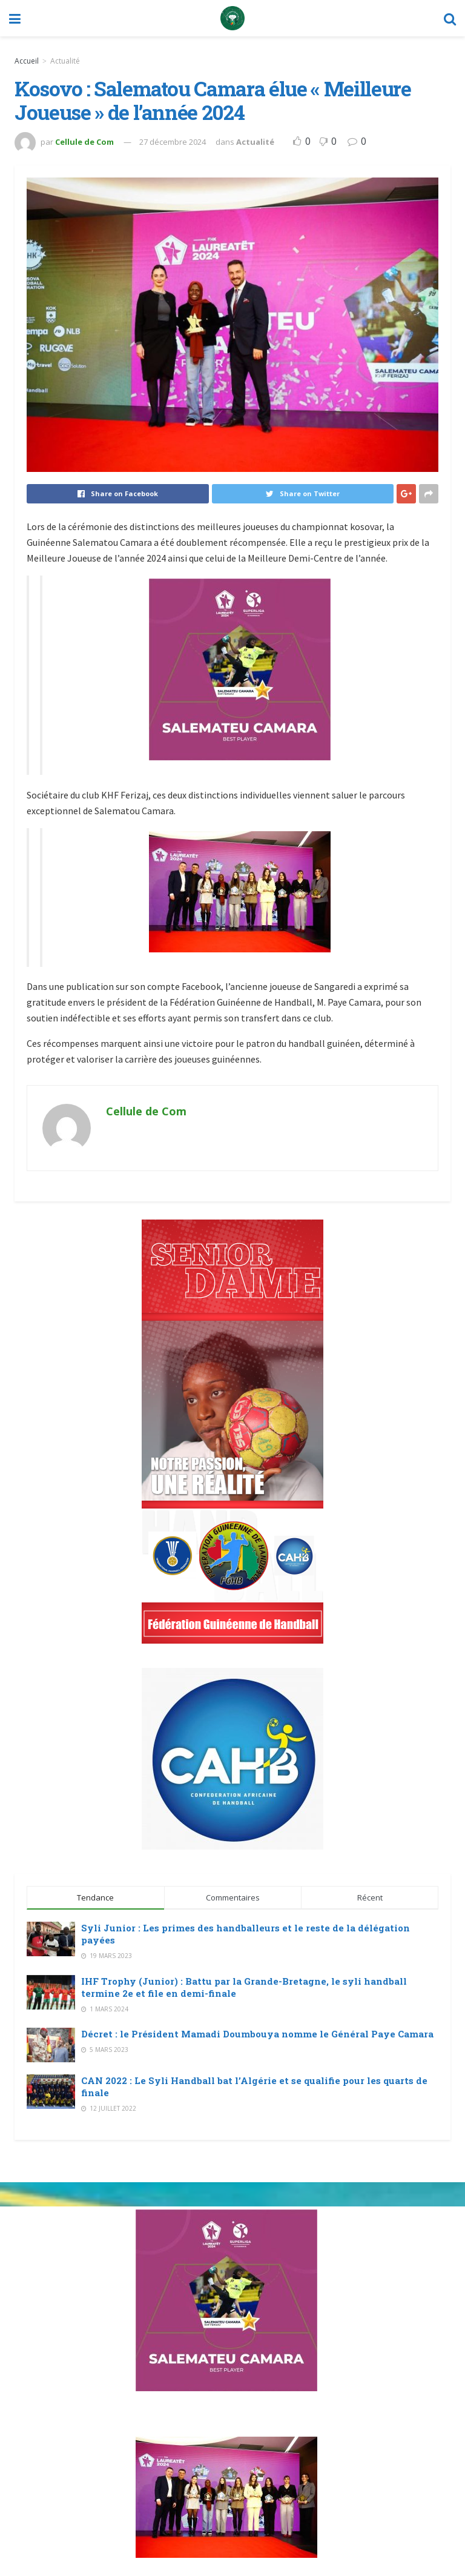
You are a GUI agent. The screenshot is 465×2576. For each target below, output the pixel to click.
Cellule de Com (84, 141)
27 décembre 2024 (172, 141)
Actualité (65, 61)
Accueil (27, 61)
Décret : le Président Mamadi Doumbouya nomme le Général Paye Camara (257, 2034)
